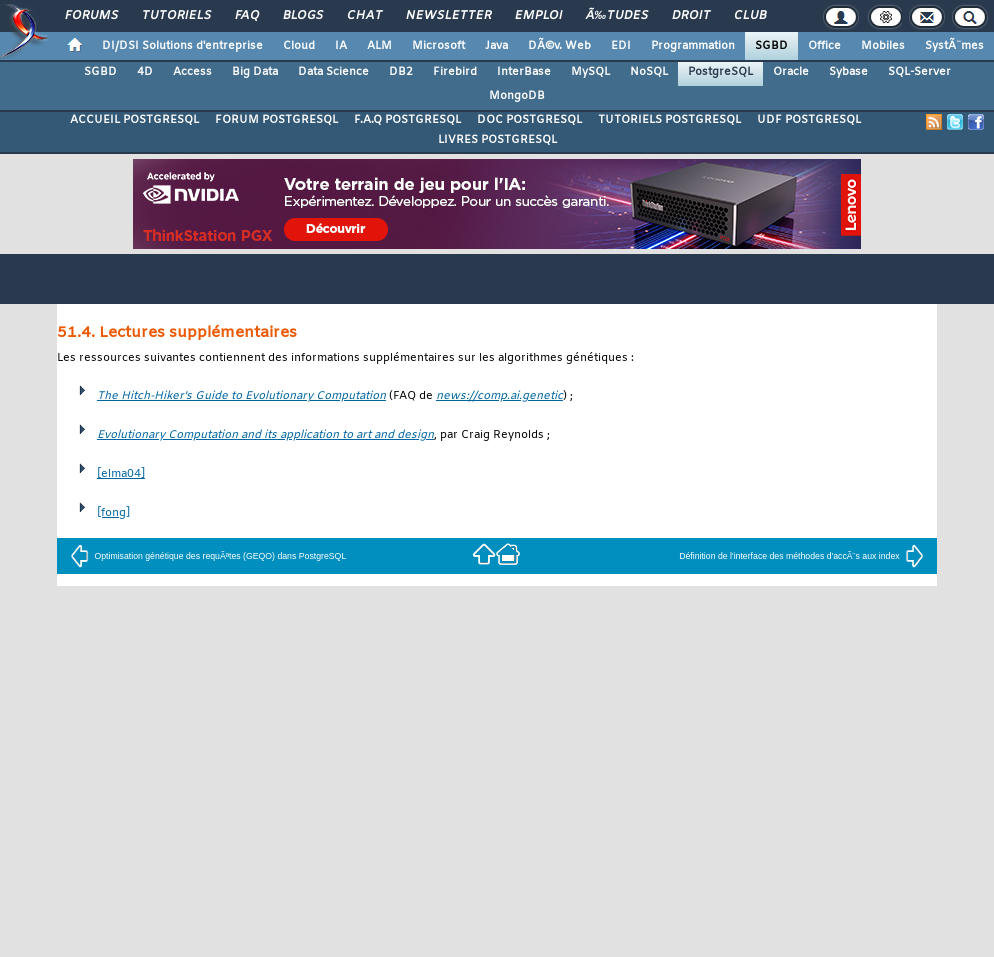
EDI (621, 46)
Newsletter (448, 16)
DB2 (401, 72)
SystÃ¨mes (954, 46)
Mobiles (883, 46)
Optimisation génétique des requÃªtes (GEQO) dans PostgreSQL (208, 556)
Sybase (848, 72)
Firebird (455, 72)
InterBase (524, 72)
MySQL (590, 72)
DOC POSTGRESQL (529, 120)
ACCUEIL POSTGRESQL (134, 120)
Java (496, 46)
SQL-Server (919, 72)
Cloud (299, 46)
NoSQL (649, 72)
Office (824, 46)
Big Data (255, 72)
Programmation (693, 46)
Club (750, 16)
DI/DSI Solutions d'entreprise (182, 46)
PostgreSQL (720, 72)
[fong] (113, 513)
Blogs (303, 16)
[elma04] (121, 474)
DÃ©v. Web (559, 46)
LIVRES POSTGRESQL (497, 140)
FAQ (247, 16)
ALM (379, 46)
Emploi (538, 16)
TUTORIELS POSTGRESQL (669, 120)
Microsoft (438, 46)
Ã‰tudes (617, 16)
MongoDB (517, 96)
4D (145, 72)
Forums (91, 16)
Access (192, 72)
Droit (691, 16)
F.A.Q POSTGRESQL (407, 120)
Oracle (791, 72)
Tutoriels (176, 16)
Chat (364, 16)
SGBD (771, 46)
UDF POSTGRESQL (809, 120)
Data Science (333, 72)
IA (341, 46)
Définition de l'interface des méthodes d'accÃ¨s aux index (801, 556)
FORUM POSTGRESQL (276, 120)
